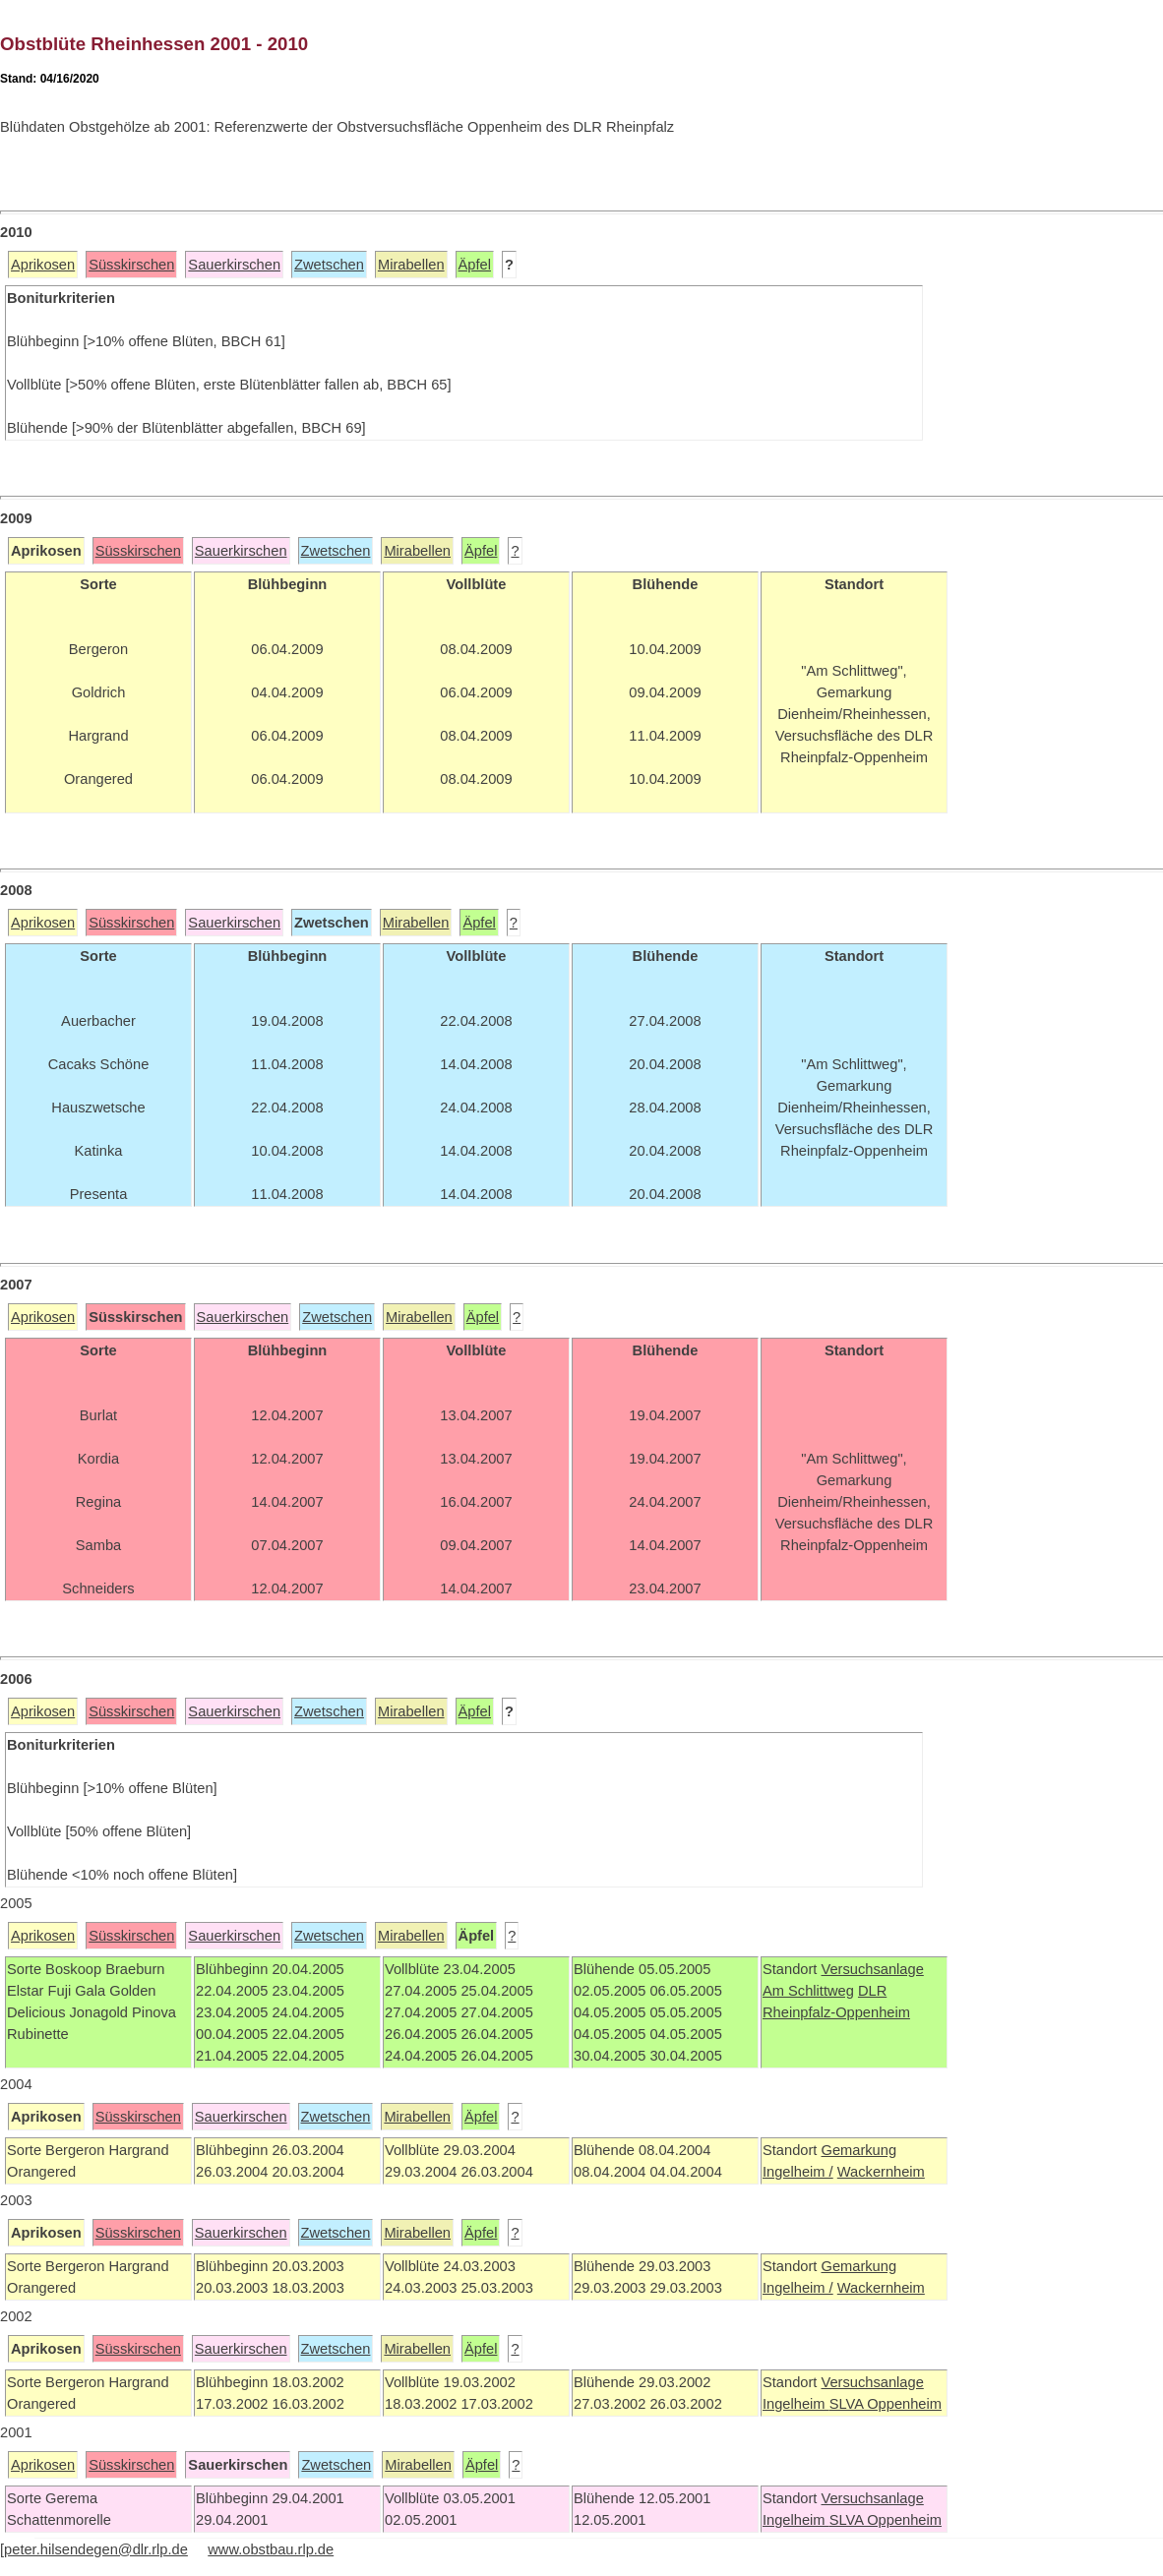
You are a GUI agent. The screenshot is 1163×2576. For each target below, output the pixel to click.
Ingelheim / (798, 2172)
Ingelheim (796, 2404)
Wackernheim (881, 2172)
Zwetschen (329, 264)
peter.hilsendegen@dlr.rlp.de (96, 2549)
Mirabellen (411, 264)
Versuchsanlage (872, 1969)
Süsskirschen (131, 264)
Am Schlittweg (808, 1991)
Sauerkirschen (234, 264)
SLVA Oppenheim (885, 2404)
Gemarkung (858, 2150)
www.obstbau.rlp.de (271, 2549)
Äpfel (475, 264)
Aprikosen (43, 264)
